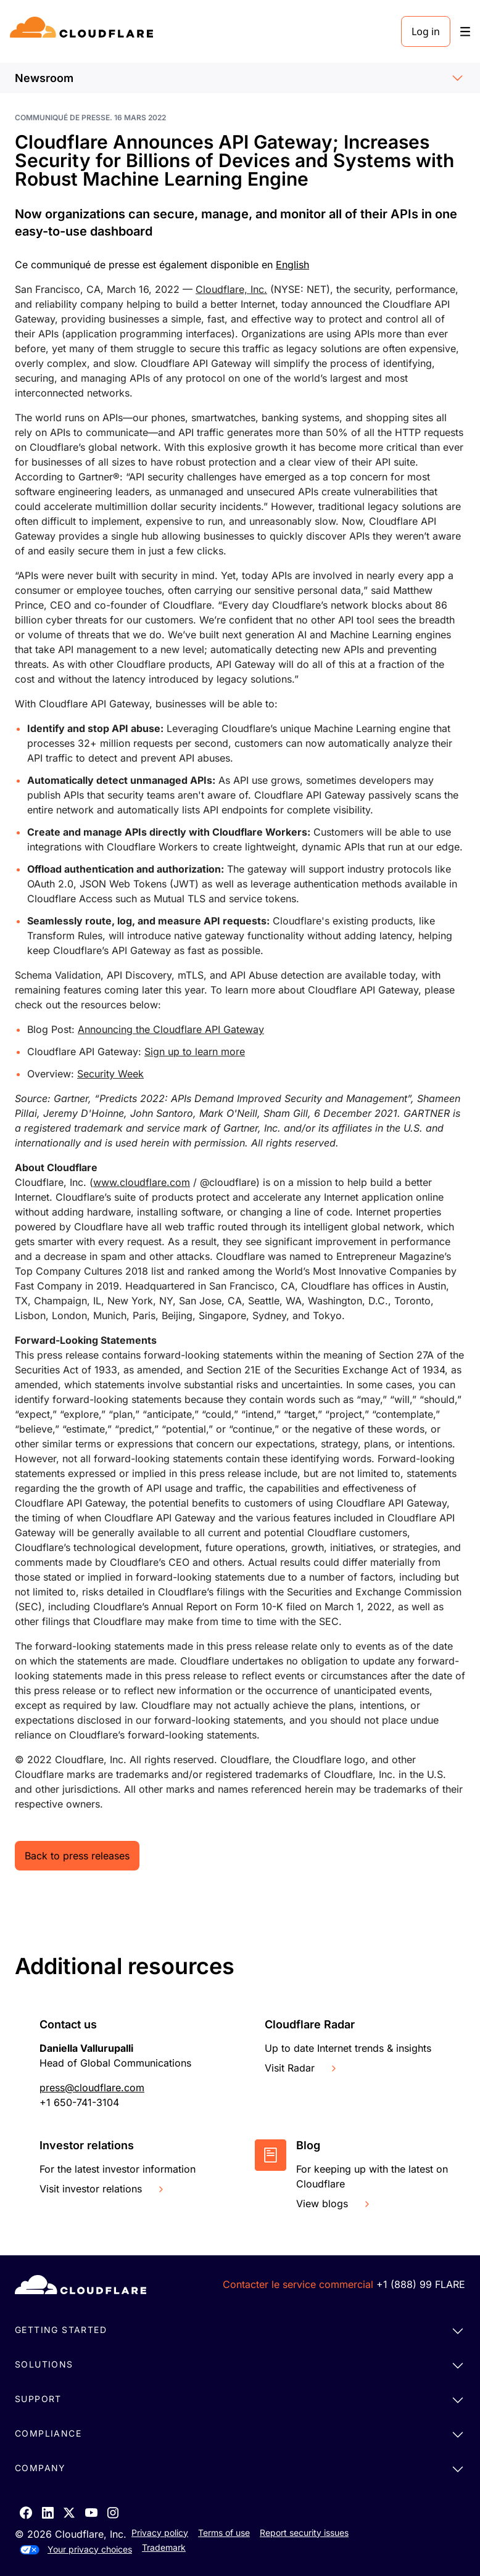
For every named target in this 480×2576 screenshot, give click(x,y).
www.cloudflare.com (141, 1182)
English (292, 264)
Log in (426, 31)
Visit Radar (302, 2068)
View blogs (334, 2203)
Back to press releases (77, 1856)
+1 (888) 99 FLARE (420, 2284)
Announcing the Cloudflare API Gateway (171, 1029)
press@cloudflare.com (91, 2087)
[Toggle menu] (465, 32)
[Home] (83, 31)
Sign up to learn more (194, 1051)
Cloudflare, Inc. (231, 289)
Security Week (110, 1074)
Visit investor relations (102, 2189)
